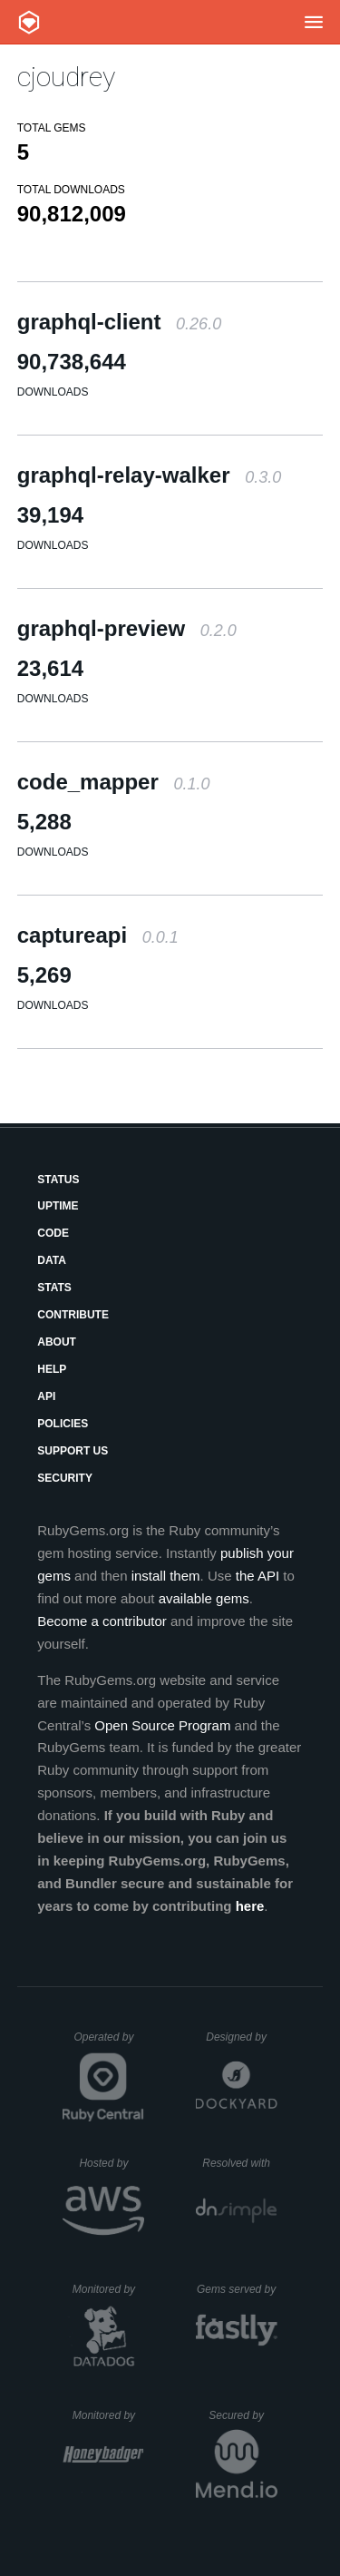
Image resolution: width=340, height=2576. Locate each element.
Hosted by (111, 2163)
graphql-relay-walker (149, 475)
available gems (204, 1598)
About (56, 1342)
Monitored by (109, 2289)
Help (51, 1369)
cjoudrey (66, 77)
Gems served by (237, 2289)
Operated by (108, 2043)
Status (58, 1179)
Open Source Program (162, 1725)
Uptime (57, 1206)
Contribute (73, 1314)
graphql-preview (127, 628)
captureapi (98, 935)
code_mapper (113, 781)
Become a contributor (102, 1621)
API (46, 1396)
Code (53, 1233)
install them (165, 1575)
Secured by (243, 2415)
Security (64, 1478)
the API (257, 1575)
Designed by (241, 2037)
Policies (62, 1423)
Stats (54, 1287)
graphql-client (119, 321)
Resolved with (239, 2163)
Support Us (72, 1451)
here (250, 1906)
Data (51, 1260)
